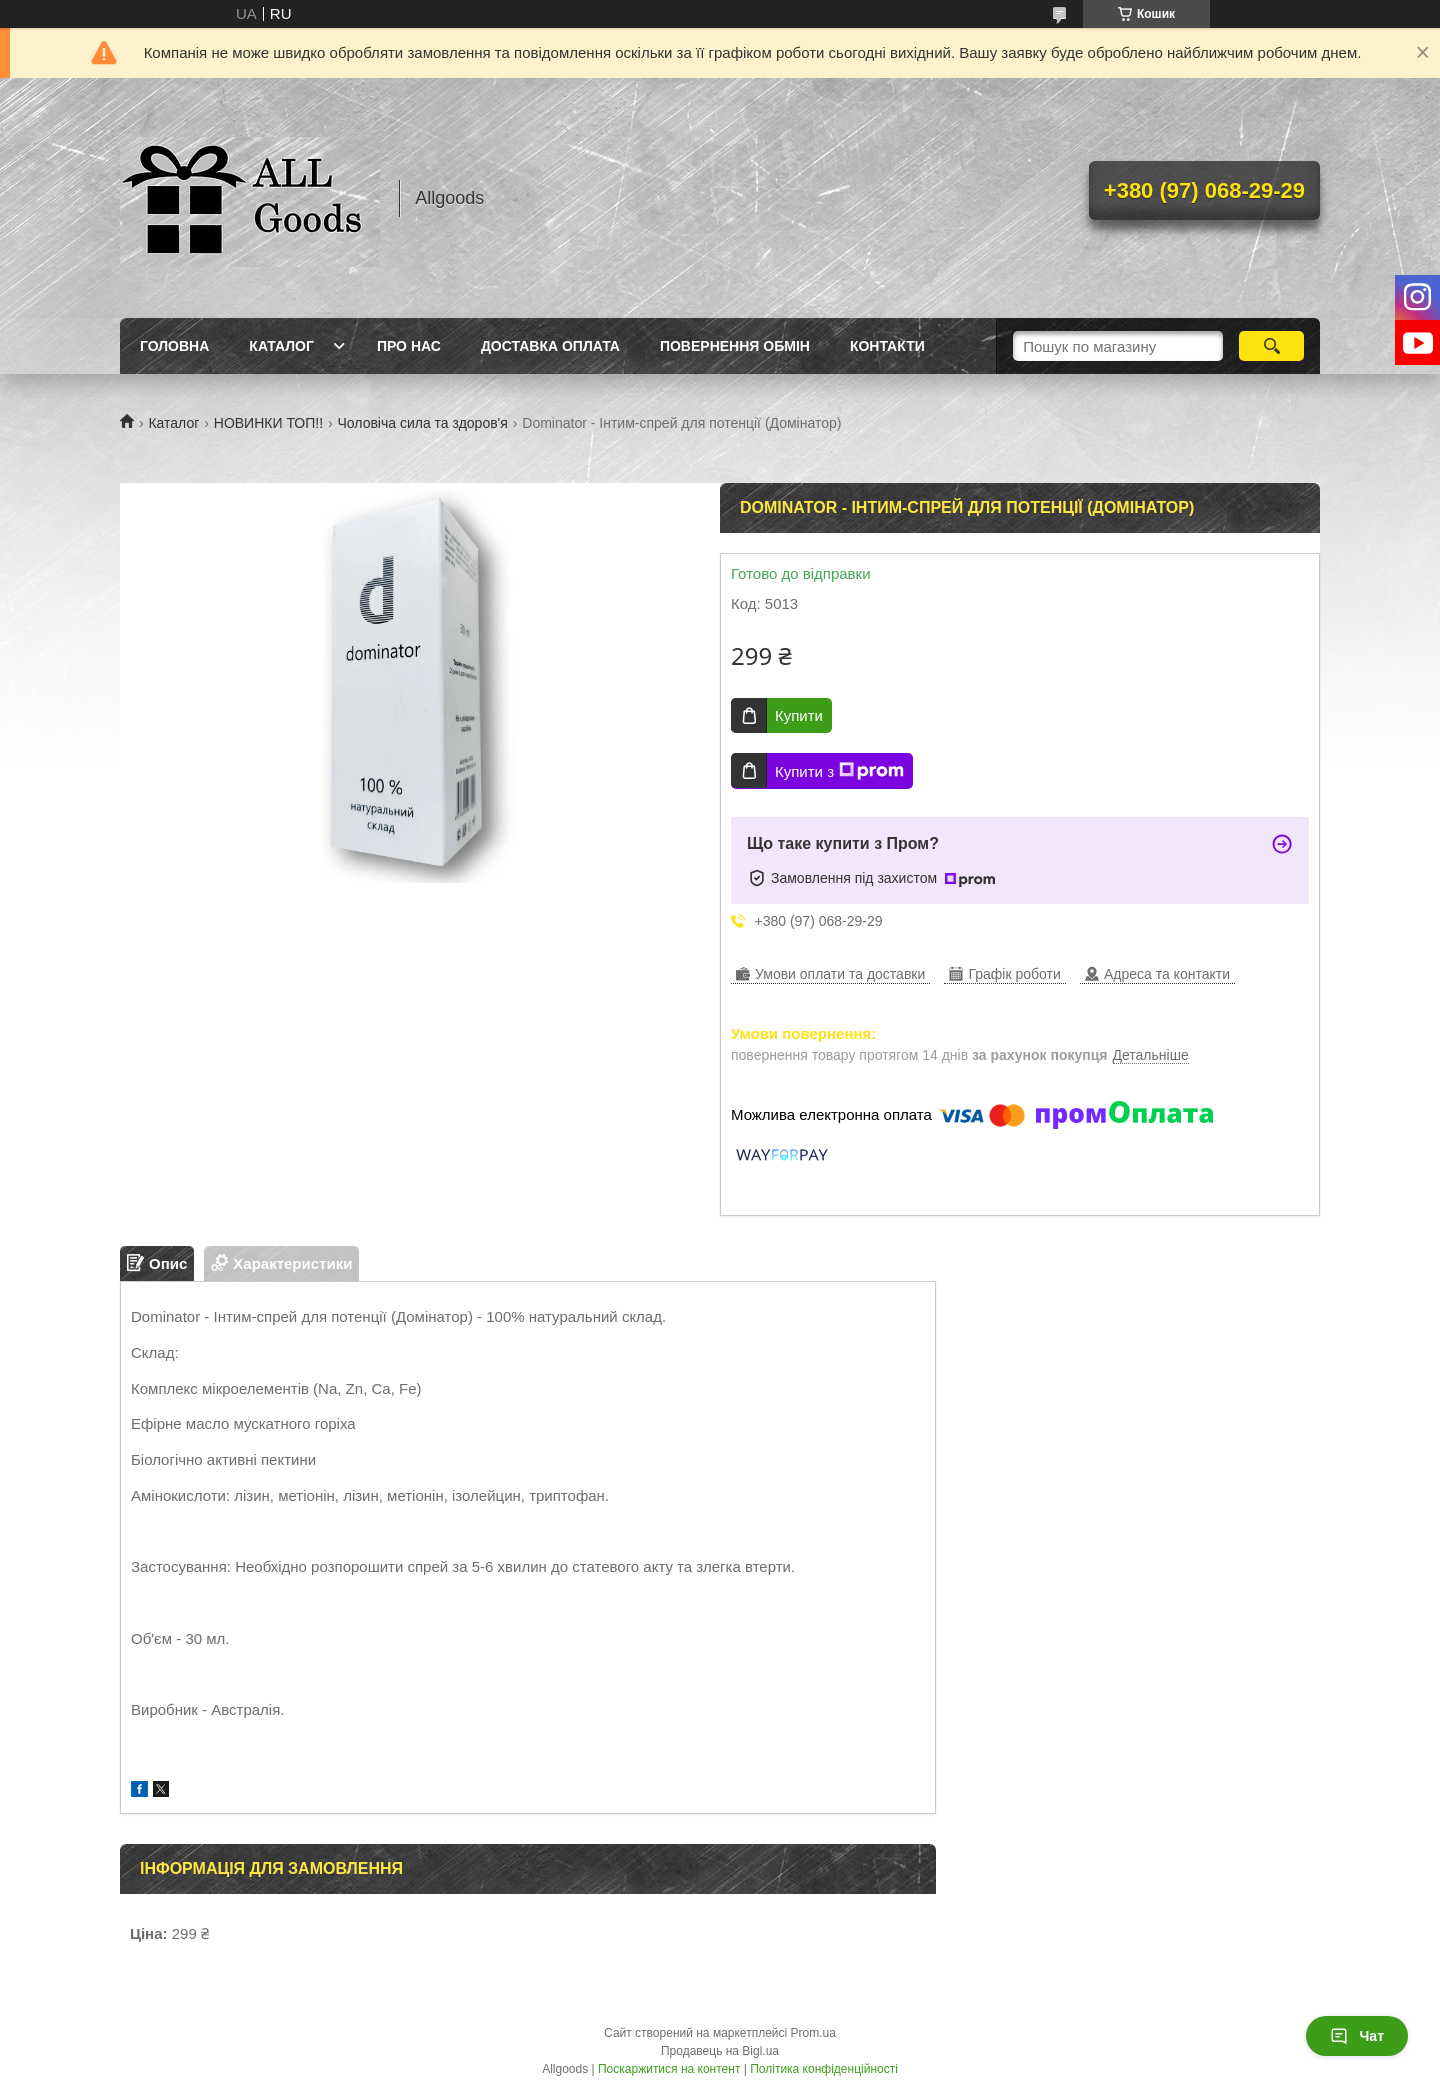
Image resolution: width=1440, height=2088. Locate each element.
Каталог (281, 346)
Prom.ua (813, 2033)
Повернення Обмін (735, 346)
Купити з (839, 771)
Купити (799, 715)
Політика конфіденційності (824, 2069)
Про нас (409, 346)
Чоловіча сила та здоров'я (423, 423)
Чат (1357, 2036)
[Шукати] (1271, 346)
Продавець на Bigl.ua (720, 2051)
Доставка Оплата (550, 346)
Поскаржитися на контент (669, 2069)
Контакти (887, 346)
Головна (174, 346)
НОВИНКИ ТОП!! (268, 423)
